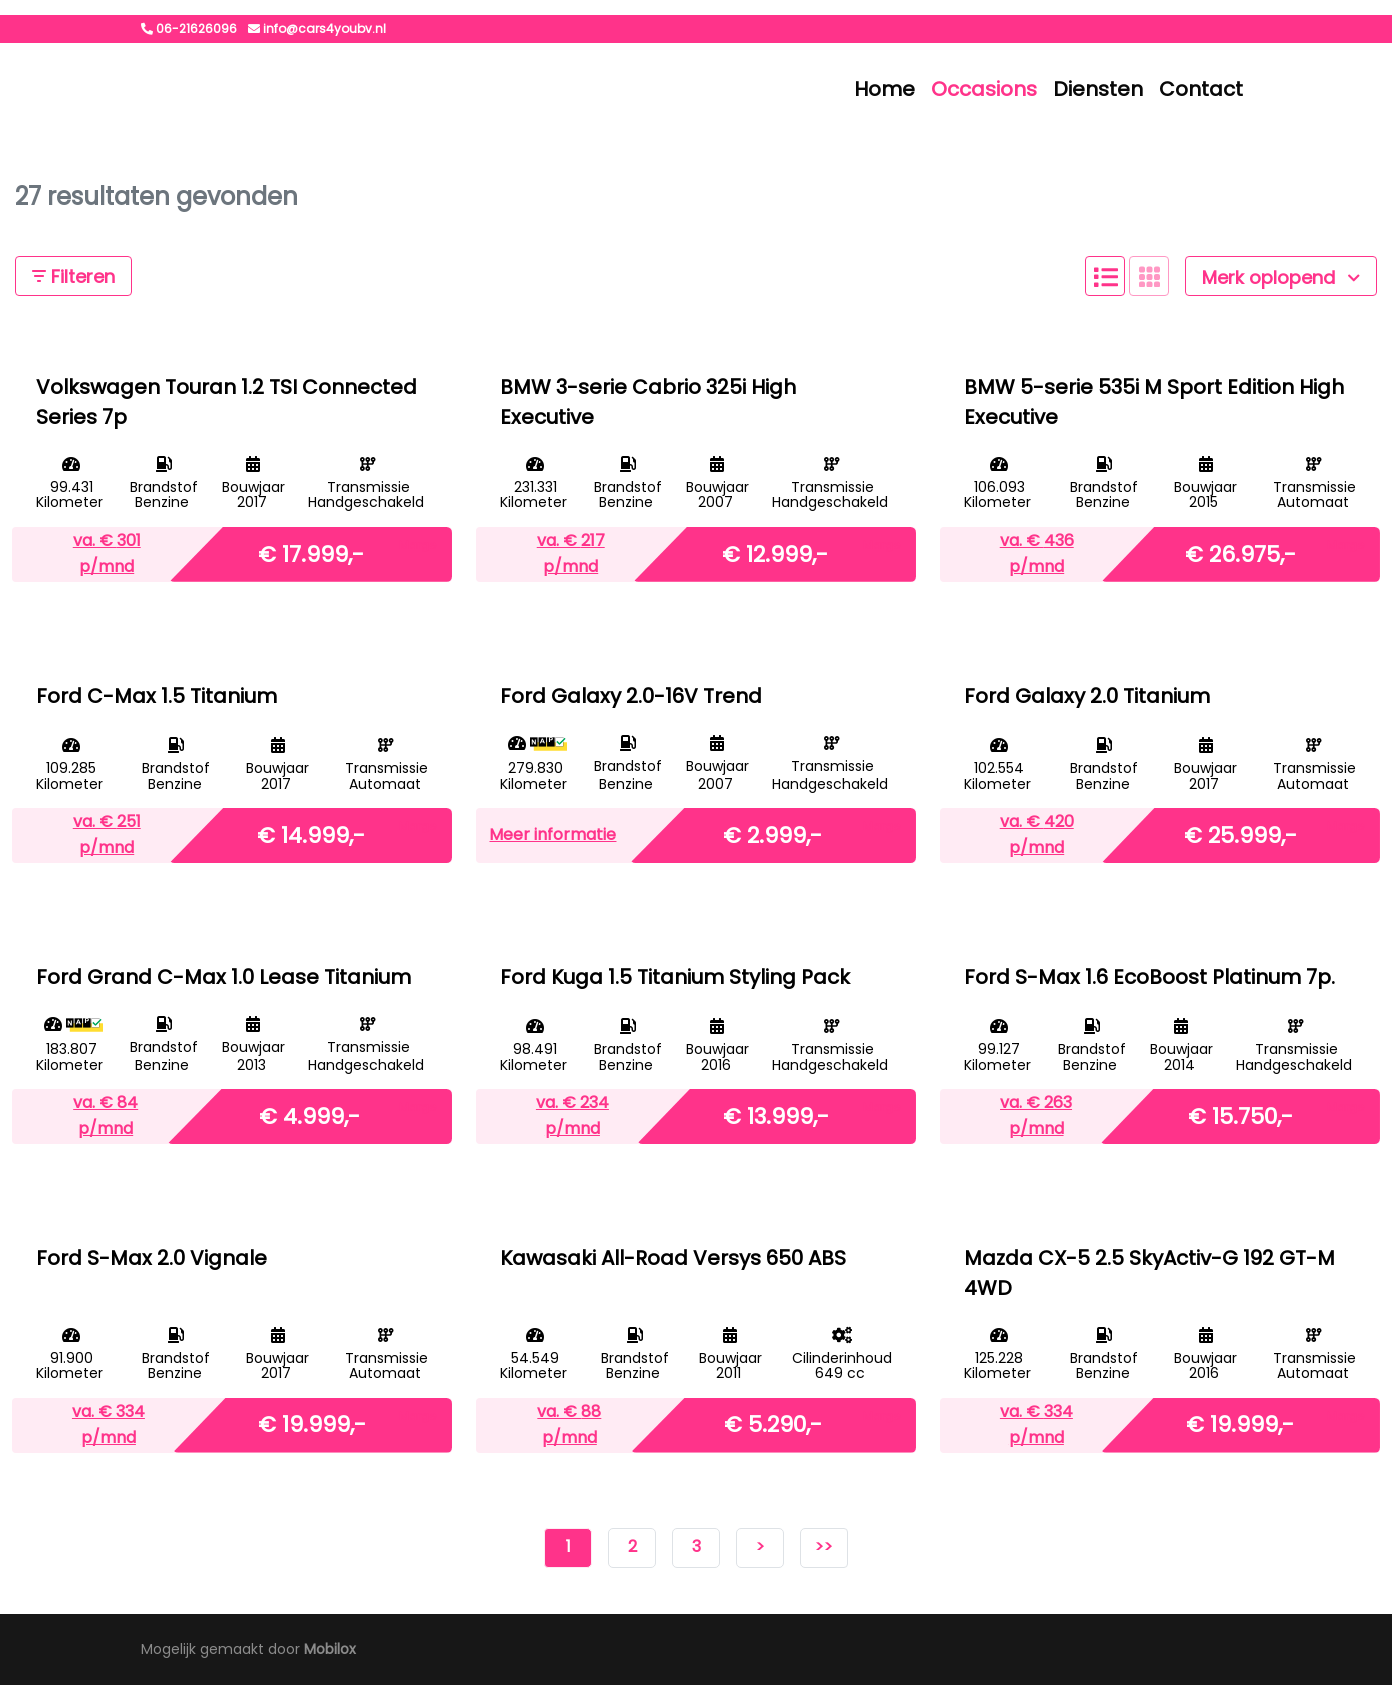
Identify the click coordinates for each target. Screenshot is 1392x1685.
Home (884, 90)
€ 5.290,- (773, 1424)
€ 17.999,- (311, 553)
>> (824, 1546)
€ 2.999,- (772, 834)
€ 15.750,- (1240, 1115)
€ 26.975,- (1240, 553)
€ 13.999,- (776, 1115)
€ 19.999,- (312, 1424)
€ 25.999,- (1240, 834)
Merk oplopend (1281, 277)
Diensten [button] (1098, 90)
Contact (1201, 90)
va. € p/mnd (107, 553)
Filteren (73, 276)
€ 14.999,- (311, 834)
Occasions (984, 90)
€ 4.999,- (309, 1115)
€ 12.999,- (775, 553)
